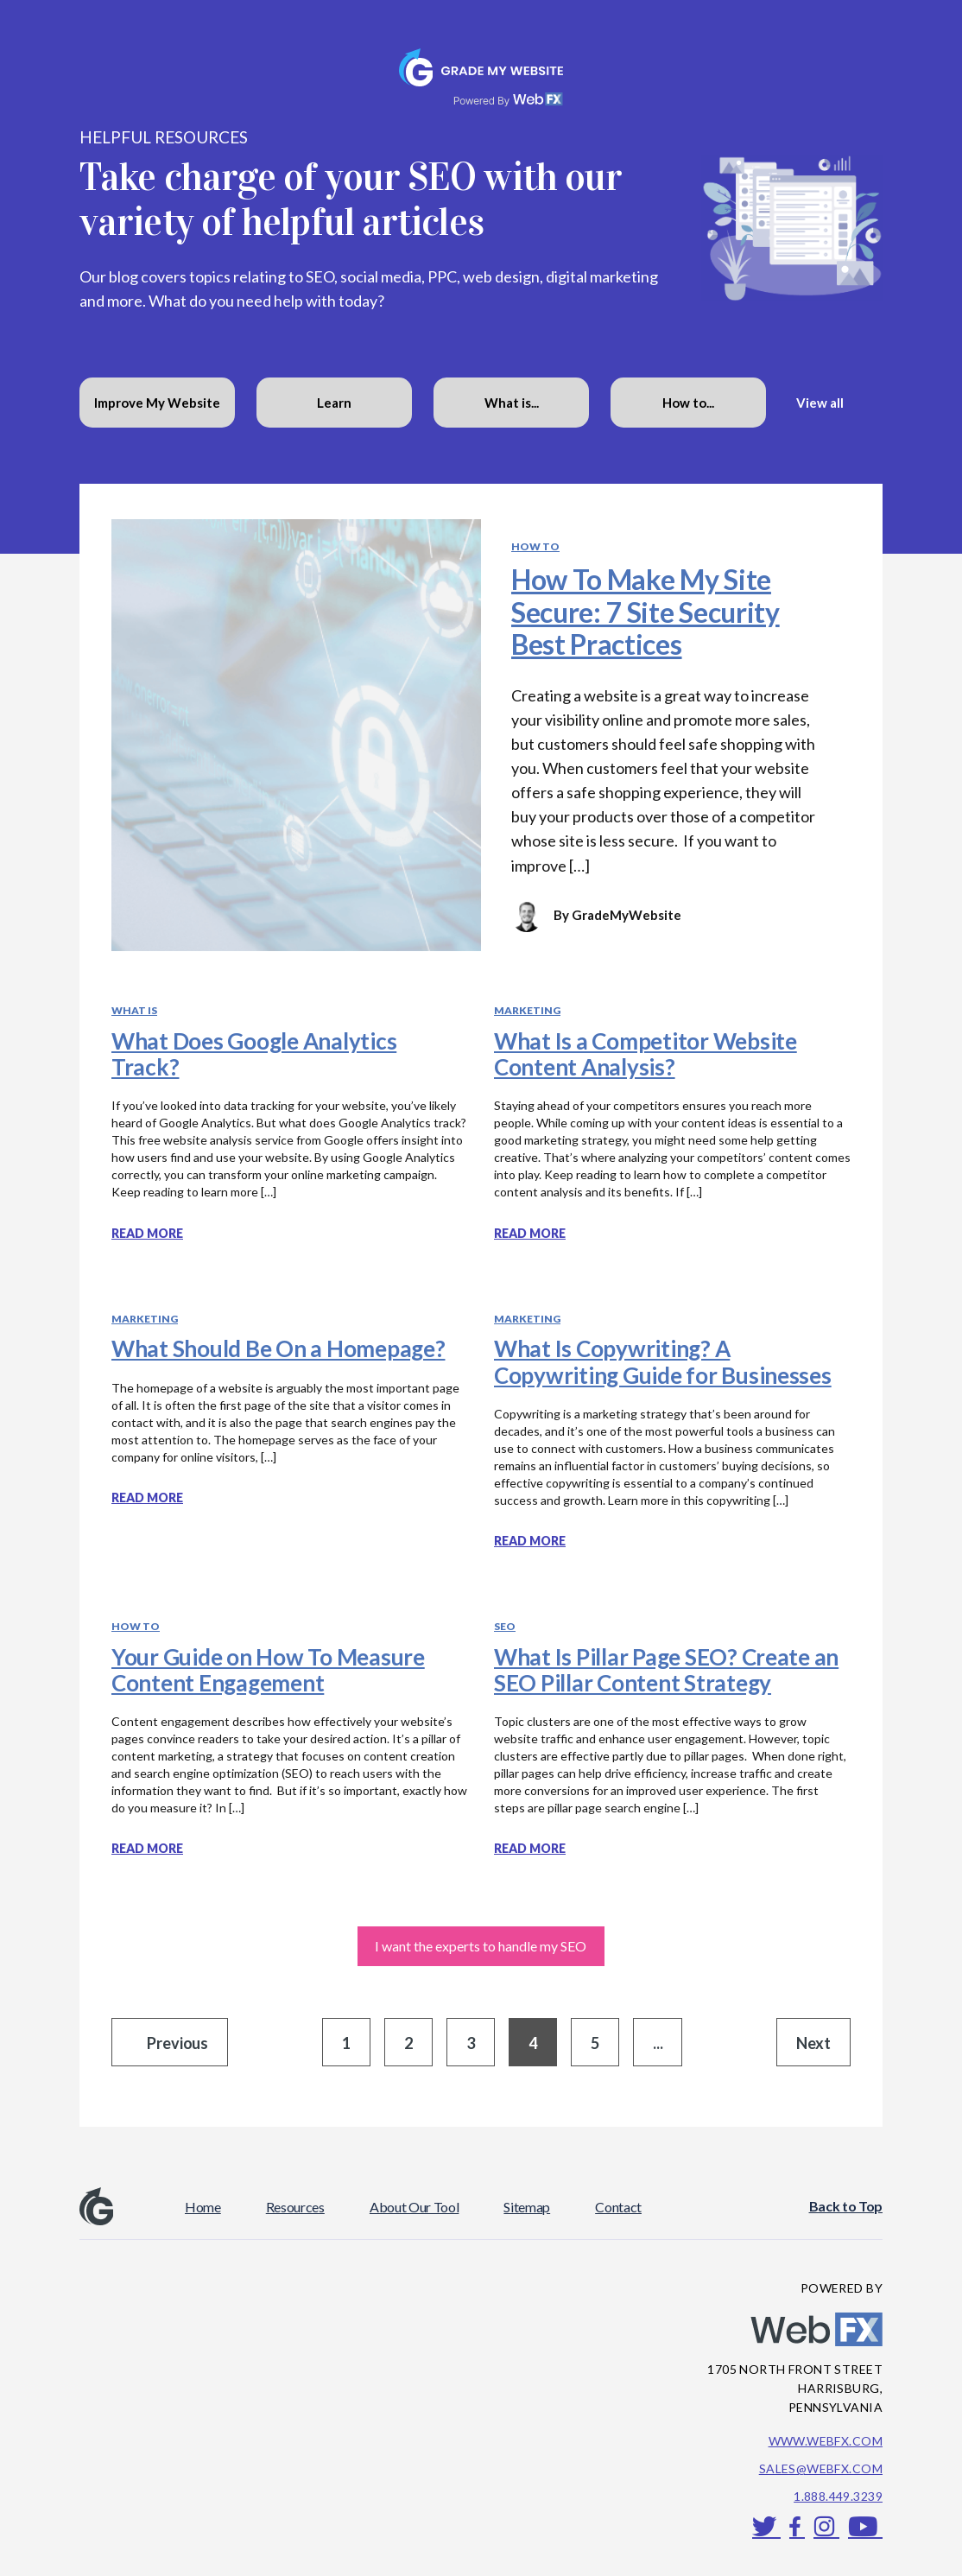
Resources (295, 2206)
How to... (688, 402)
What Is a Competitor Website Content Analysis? (645, 1054)
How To (535, 546)
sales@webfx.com (821, 2468)
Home (203, 2206)
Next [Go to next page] (813, 2043)
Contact (618, 2206)
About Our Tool (414, 2206)
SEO (505, 1626)
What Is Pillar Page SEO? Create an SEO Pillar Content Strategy (666, 1670)
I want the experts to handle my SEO (480, 1946)
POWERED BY (842, 2288)
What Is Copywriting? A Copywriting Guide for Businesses (663, 1361)
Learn (334, 402)
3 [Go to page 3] (470, 2043)
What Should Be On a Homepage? (278, 1348)
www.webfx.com (826, 2440)
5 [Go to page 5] (595, 2043)
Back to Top (846, 2206)
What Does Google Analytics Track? (253, 1054)
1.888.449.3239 (838, 2496)
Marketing (527, 1010)
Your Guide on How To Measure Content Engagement (268, 1670)
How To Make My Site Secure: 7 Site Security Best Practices (645, 611)
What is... (511, 402)
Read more (147, 1233)
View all (820, 402)
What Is (134, 1010)
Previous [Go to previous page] (177, 2043)
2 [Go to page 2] (408, 2043)
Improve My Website (157, 402)
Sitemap (526, 2206)
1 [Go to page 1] (346, 2043)
